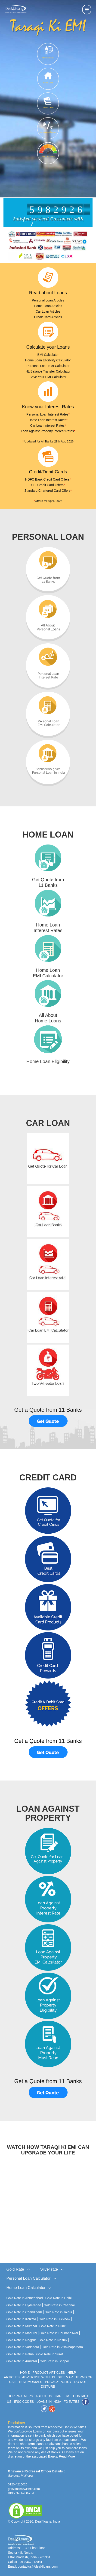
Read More (67, 2456)
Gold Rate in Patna (20, 2354)
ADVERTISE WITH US (38, 2377)
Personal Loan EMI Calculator (48, 366)
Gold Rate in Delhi (58, 2298)
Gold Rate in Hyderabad (23, 2305)
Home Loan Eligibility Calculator (48, 360)
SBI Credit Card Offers (48, 485)
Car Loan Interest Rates (48, 425)
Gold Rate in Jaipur (58, 2312)
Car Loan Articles (48, 311)
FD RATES (71, 2401)
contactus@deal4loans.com (38, 2566)
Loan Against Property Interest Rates (48, 431)
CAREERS (62, 2396)
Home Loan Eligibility (48, 1061)
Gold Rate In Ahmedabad (24, 2298)
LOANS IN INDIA (49, 2401)
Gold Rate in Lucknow (54, 2319)
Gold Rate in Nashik (52, 2340)
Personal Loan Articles (48, 300)
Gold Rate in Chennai (59, 2305)
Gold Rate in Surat (49, 2354)
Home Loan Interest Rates (48, 420)
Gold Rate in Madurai (21, 2333)
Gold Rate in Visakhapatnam (62, 2347)
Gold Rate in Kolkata (21, 2319)
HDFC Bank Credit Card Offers (48, 479)
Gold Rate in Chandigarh (24, 2312)
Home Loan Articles (48, 306)
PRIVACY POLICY (58, 2382)
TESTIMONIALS (30, 2382)
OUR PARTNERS (20, 2396)
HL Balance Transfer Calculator (47, 371)
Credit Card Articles (48, 317)
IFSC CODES (24, 2401)
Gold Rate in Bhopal (54, 2361)
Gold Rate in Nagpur (21, 2340)
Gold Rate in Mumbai (21, 2326)
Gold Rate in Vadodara (22, 2347)
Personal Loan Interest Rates (48, 414)
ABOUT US (43, 2396)
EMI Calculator (48, 355)
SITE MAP (65, 2377)
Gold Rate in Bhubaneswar (59, 2333)
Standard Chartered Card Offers (47, 490)
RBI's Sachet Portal (21, 2493)
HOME (25, 2372)
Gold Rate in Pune (52, 2326)
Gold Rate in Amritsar (21, 2361)
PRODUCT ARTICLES (48, 2372)
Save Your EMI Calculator (48, 377)
